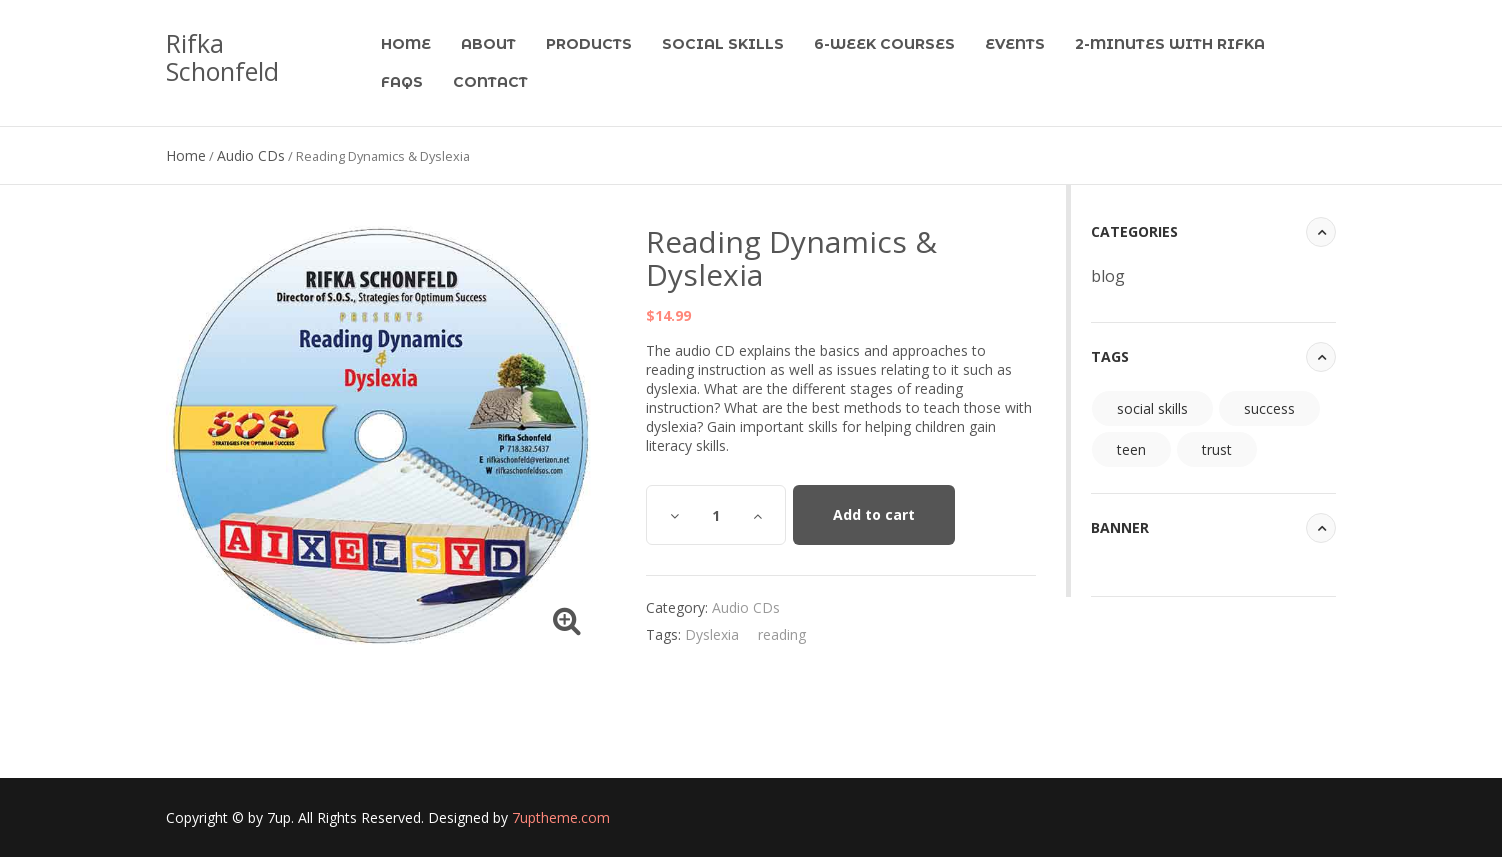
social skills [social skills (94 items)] (1152, 408)
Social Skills (723, 44)
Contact (490, 82)
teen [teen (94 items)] (1131, 449)
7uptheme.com (561, 817)
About (488, 44)
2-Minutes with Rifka (1170, 44)
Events (1015, 44)
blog (1108, 276)
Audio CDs (251, 155)
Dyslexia (712, 634)
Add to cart (874, 514)
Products (589, 44)
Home (406, 44)
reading (782, 634)
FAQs (402, 82)
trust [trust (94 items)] (1217, 449)
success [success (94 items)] (1269, 408)
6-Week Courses (884, 44)
